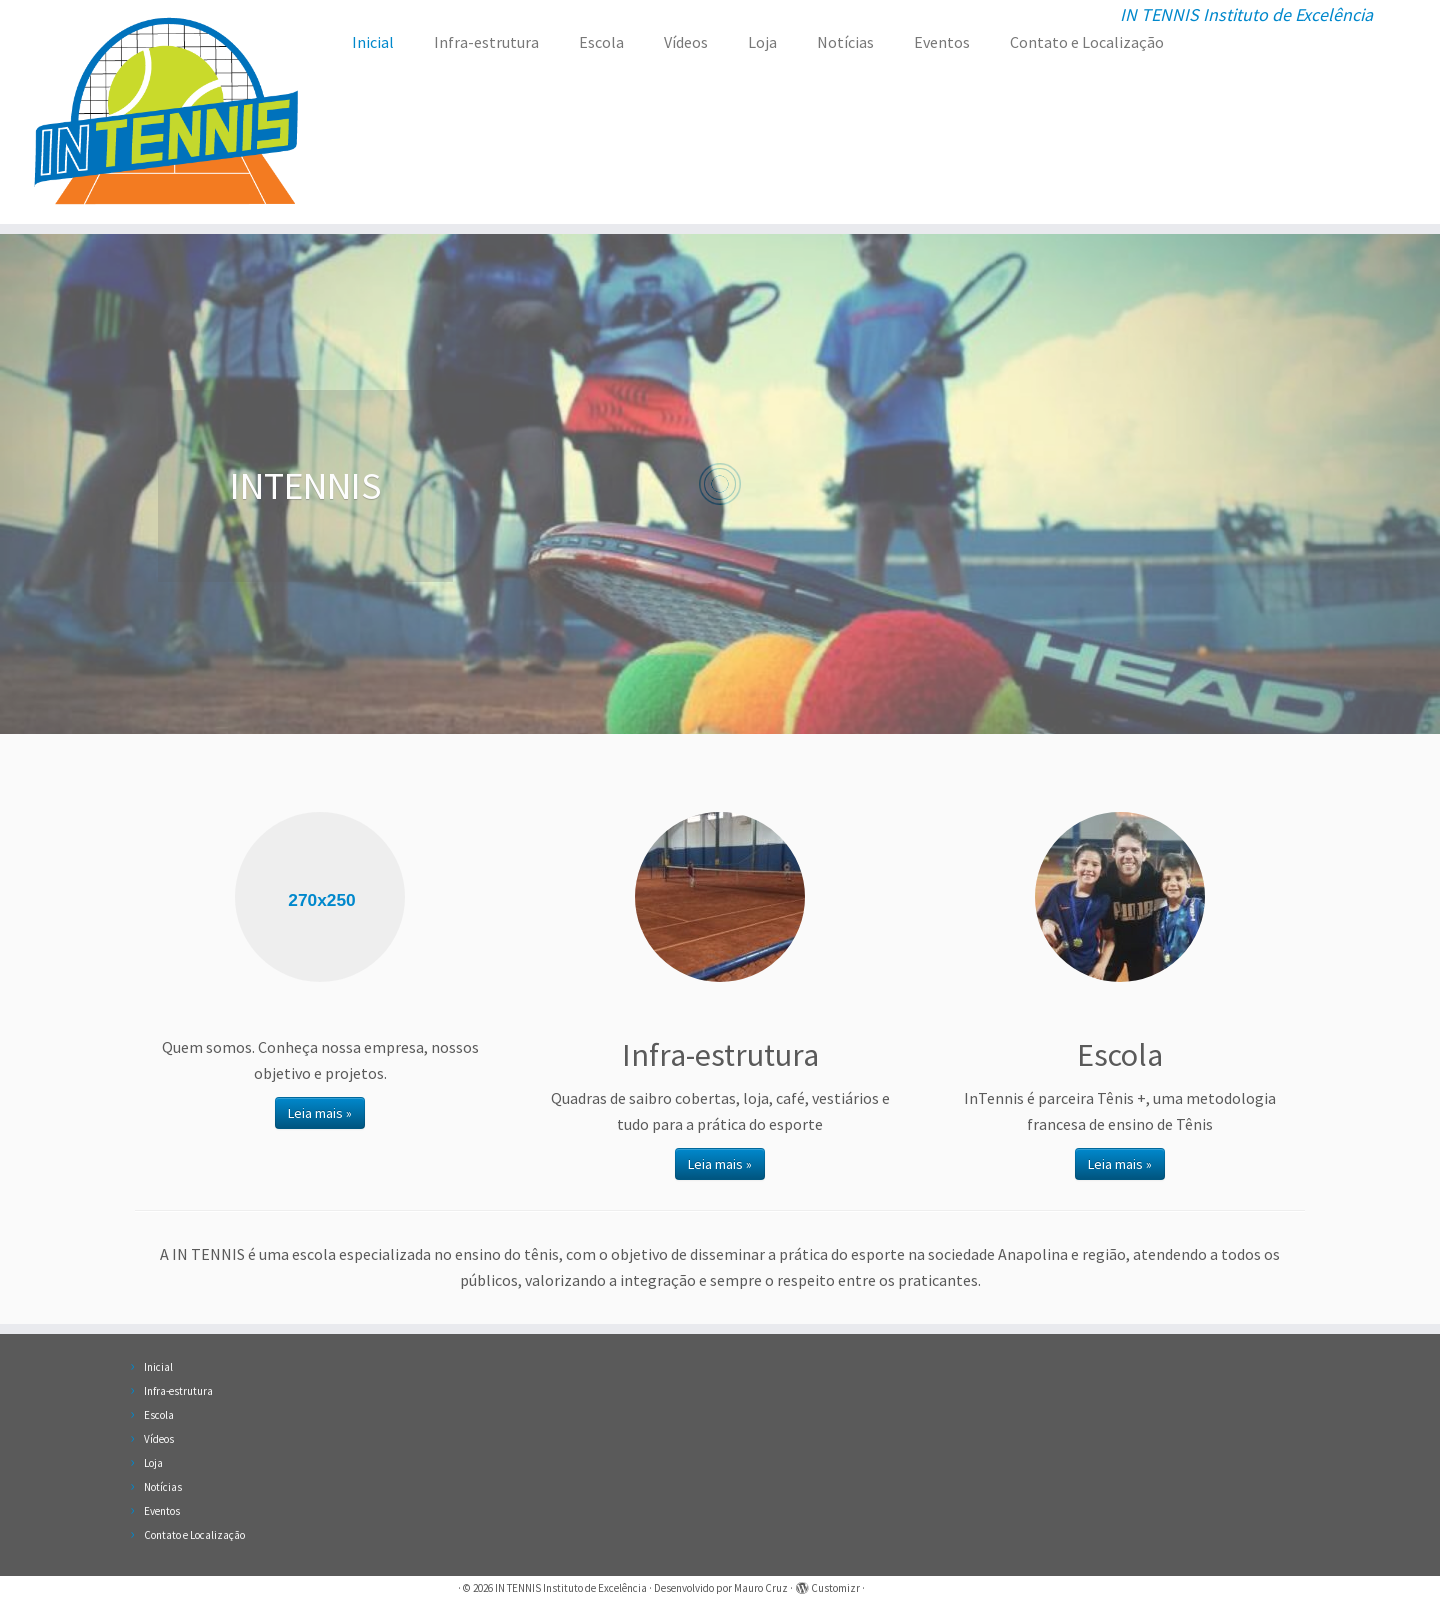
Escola (601, 42)
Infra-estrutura (486, 42)
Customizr (835, 1588)
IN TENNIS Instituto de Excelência (571, 1588)
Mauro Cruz (761, 1588)
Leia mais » (320, 1113)
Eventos (942, 42)
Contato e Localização (1087, 42)
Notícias (845, 42)
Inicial (373, 42)
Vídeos (686, 42)
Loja (762, 42)
